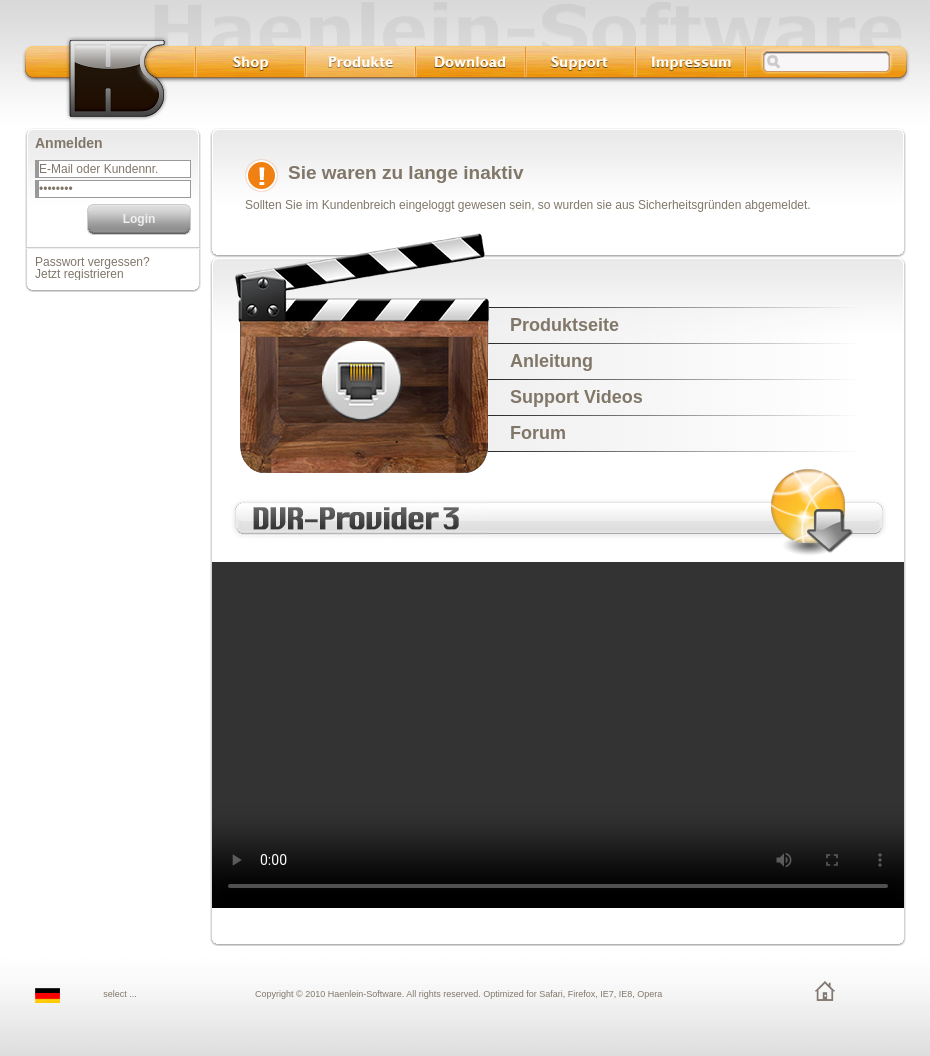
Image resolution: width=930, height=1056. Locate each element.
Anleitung (551, 361)
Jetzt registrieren (79, 274)
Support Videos (576, 397)
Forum (538, 433)
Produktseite (564, 325)
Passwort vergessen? (92, 262)
